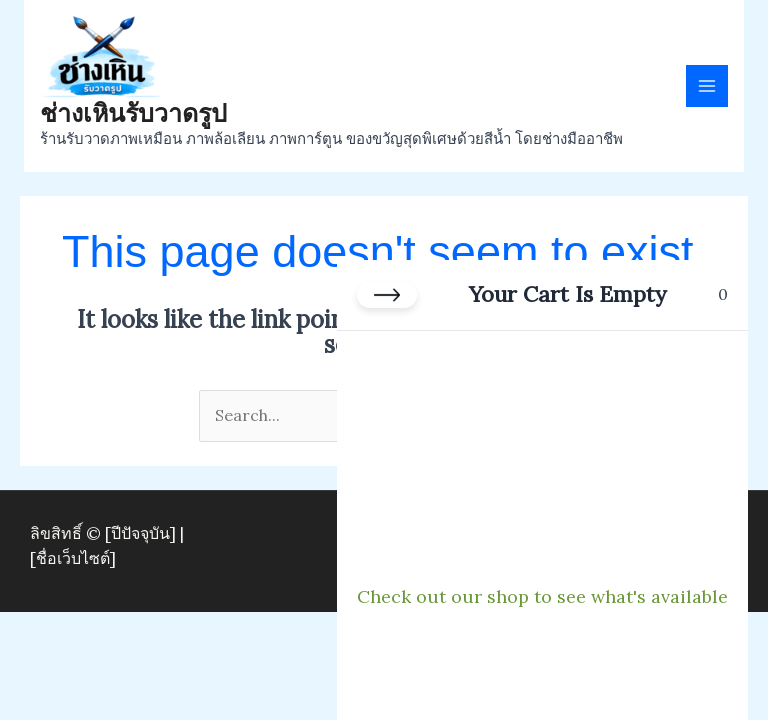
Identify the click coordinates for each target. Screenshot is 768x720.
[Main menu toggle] (707, 86)
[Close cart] (387, 295)
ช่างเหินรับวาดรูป (133, 113)
